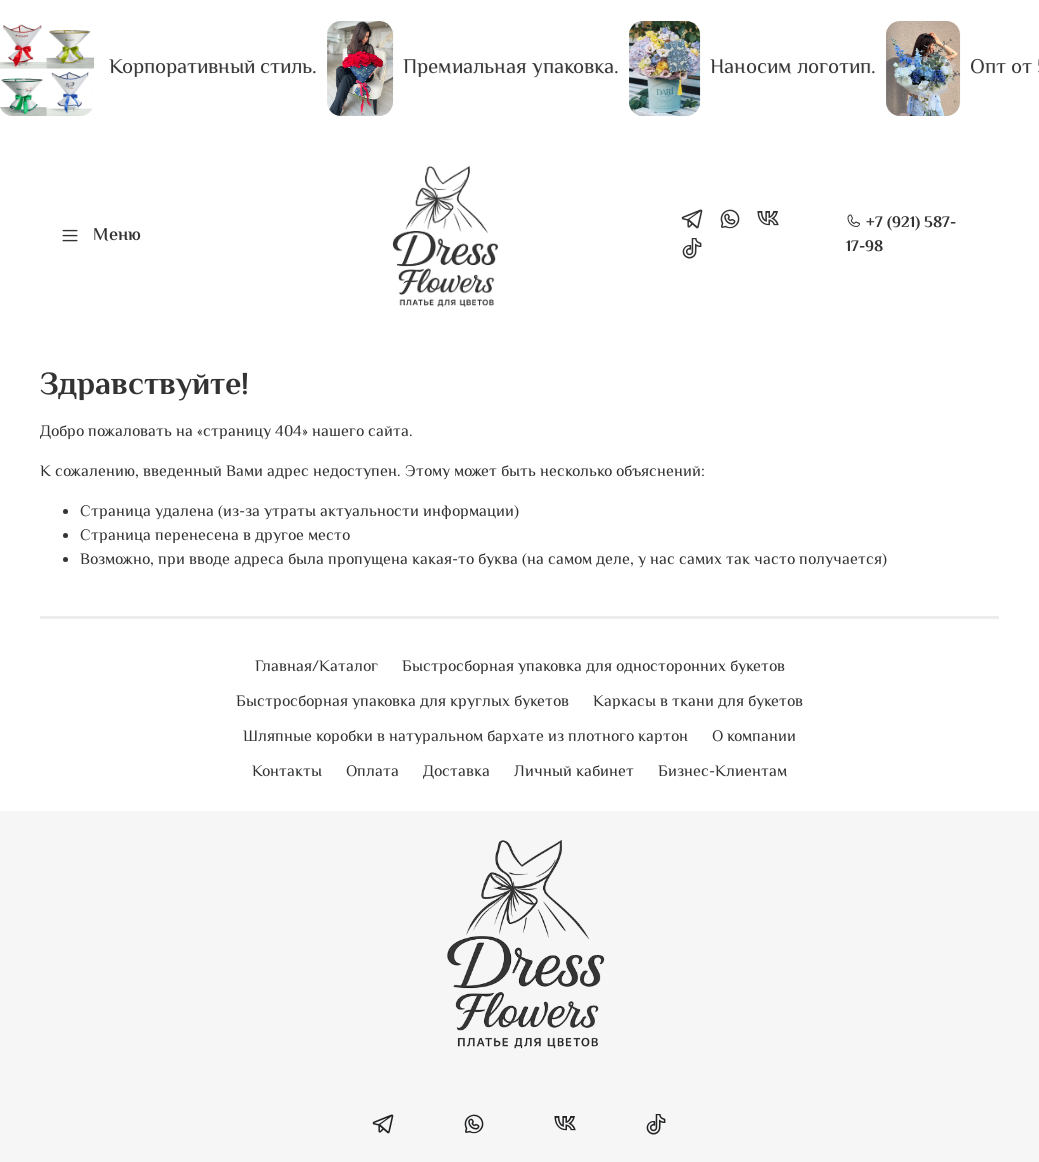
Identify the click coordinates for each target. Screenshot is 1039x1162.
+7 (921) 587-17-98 (901, 235)
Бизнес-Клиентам (722, 772)
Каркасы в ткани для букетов (698, 702)
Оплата (372, 772)
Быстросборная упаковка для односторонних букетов (593, 667)
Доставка (456, 772)
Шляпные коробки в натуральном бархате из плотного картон (465, 737)
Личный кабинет (574, 772)
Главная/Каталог (316, 667)
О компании (754, 737)
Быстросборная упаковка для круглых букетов (402, 702)
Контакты (287, 772)
